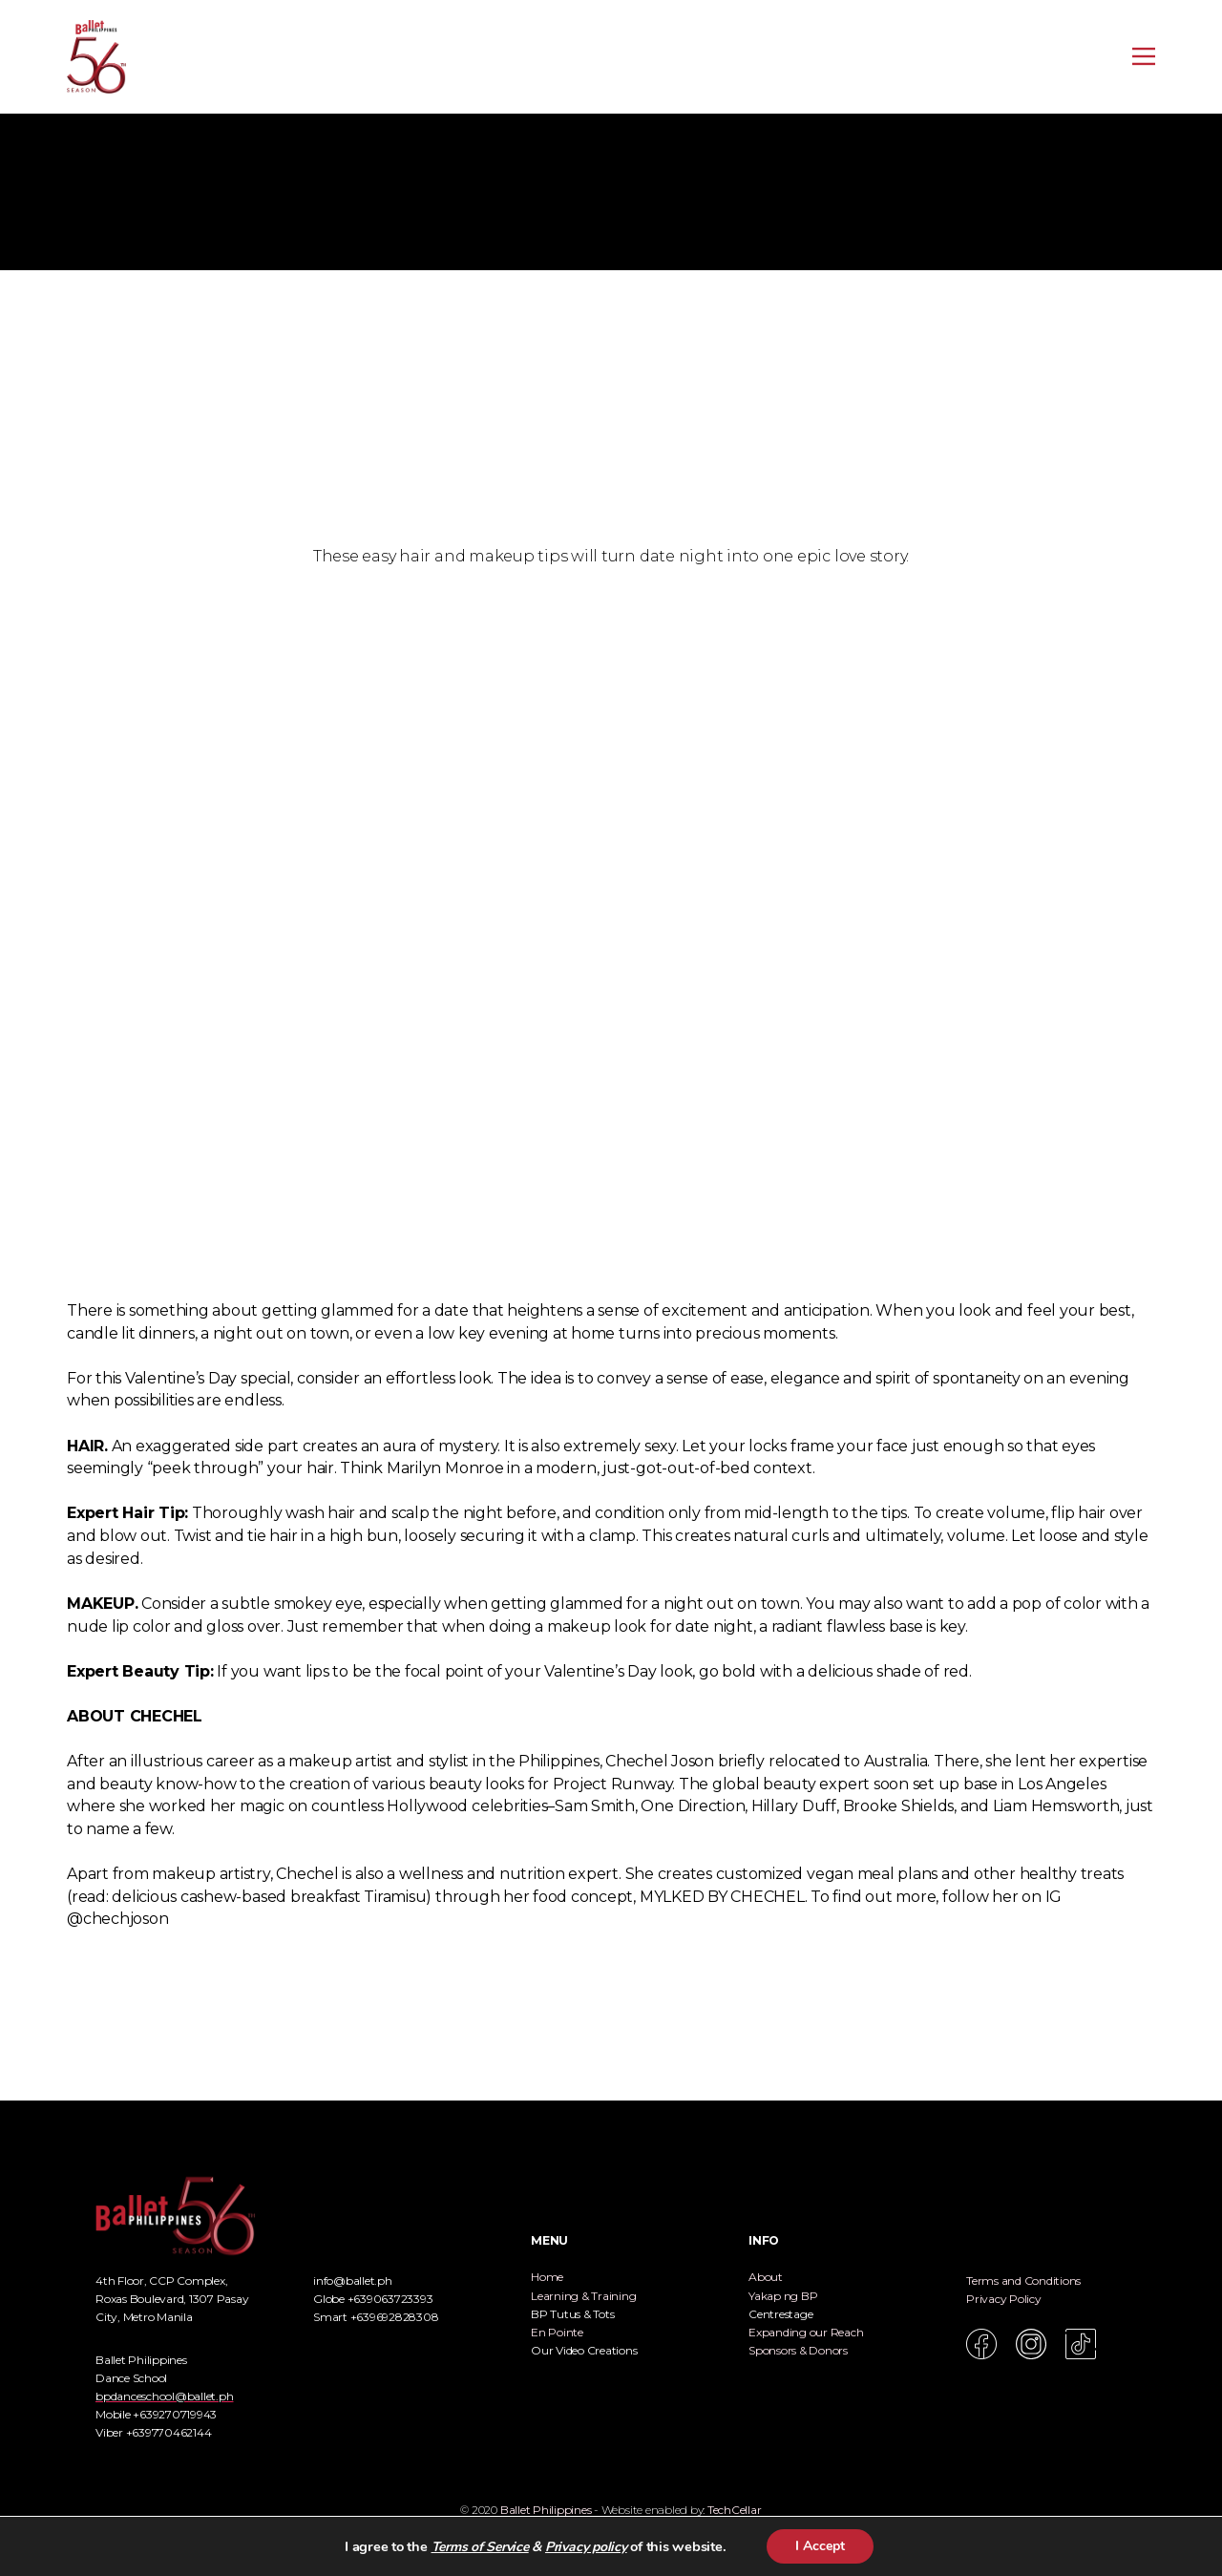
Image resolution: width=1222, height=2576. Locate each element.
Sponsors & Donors (798, 2350)
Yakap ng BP (782, 2296)
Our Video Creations (584, 2350)
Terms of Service (480, 2547)
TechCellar (734, 2509)
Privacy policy (586, 2547)
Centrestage (780, 2314)
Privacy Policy (1004, 2298)
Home (547, 2277)
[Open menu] (1143, 56)
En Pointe (557, 2332)
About (765, 2277)
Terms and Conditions (1023, 2280)
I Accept (820, 2546)
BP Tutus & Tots (572, 2314)
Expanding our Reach (805, 2332)
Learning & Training (583, 2296)
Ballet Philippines (546, 2509)
